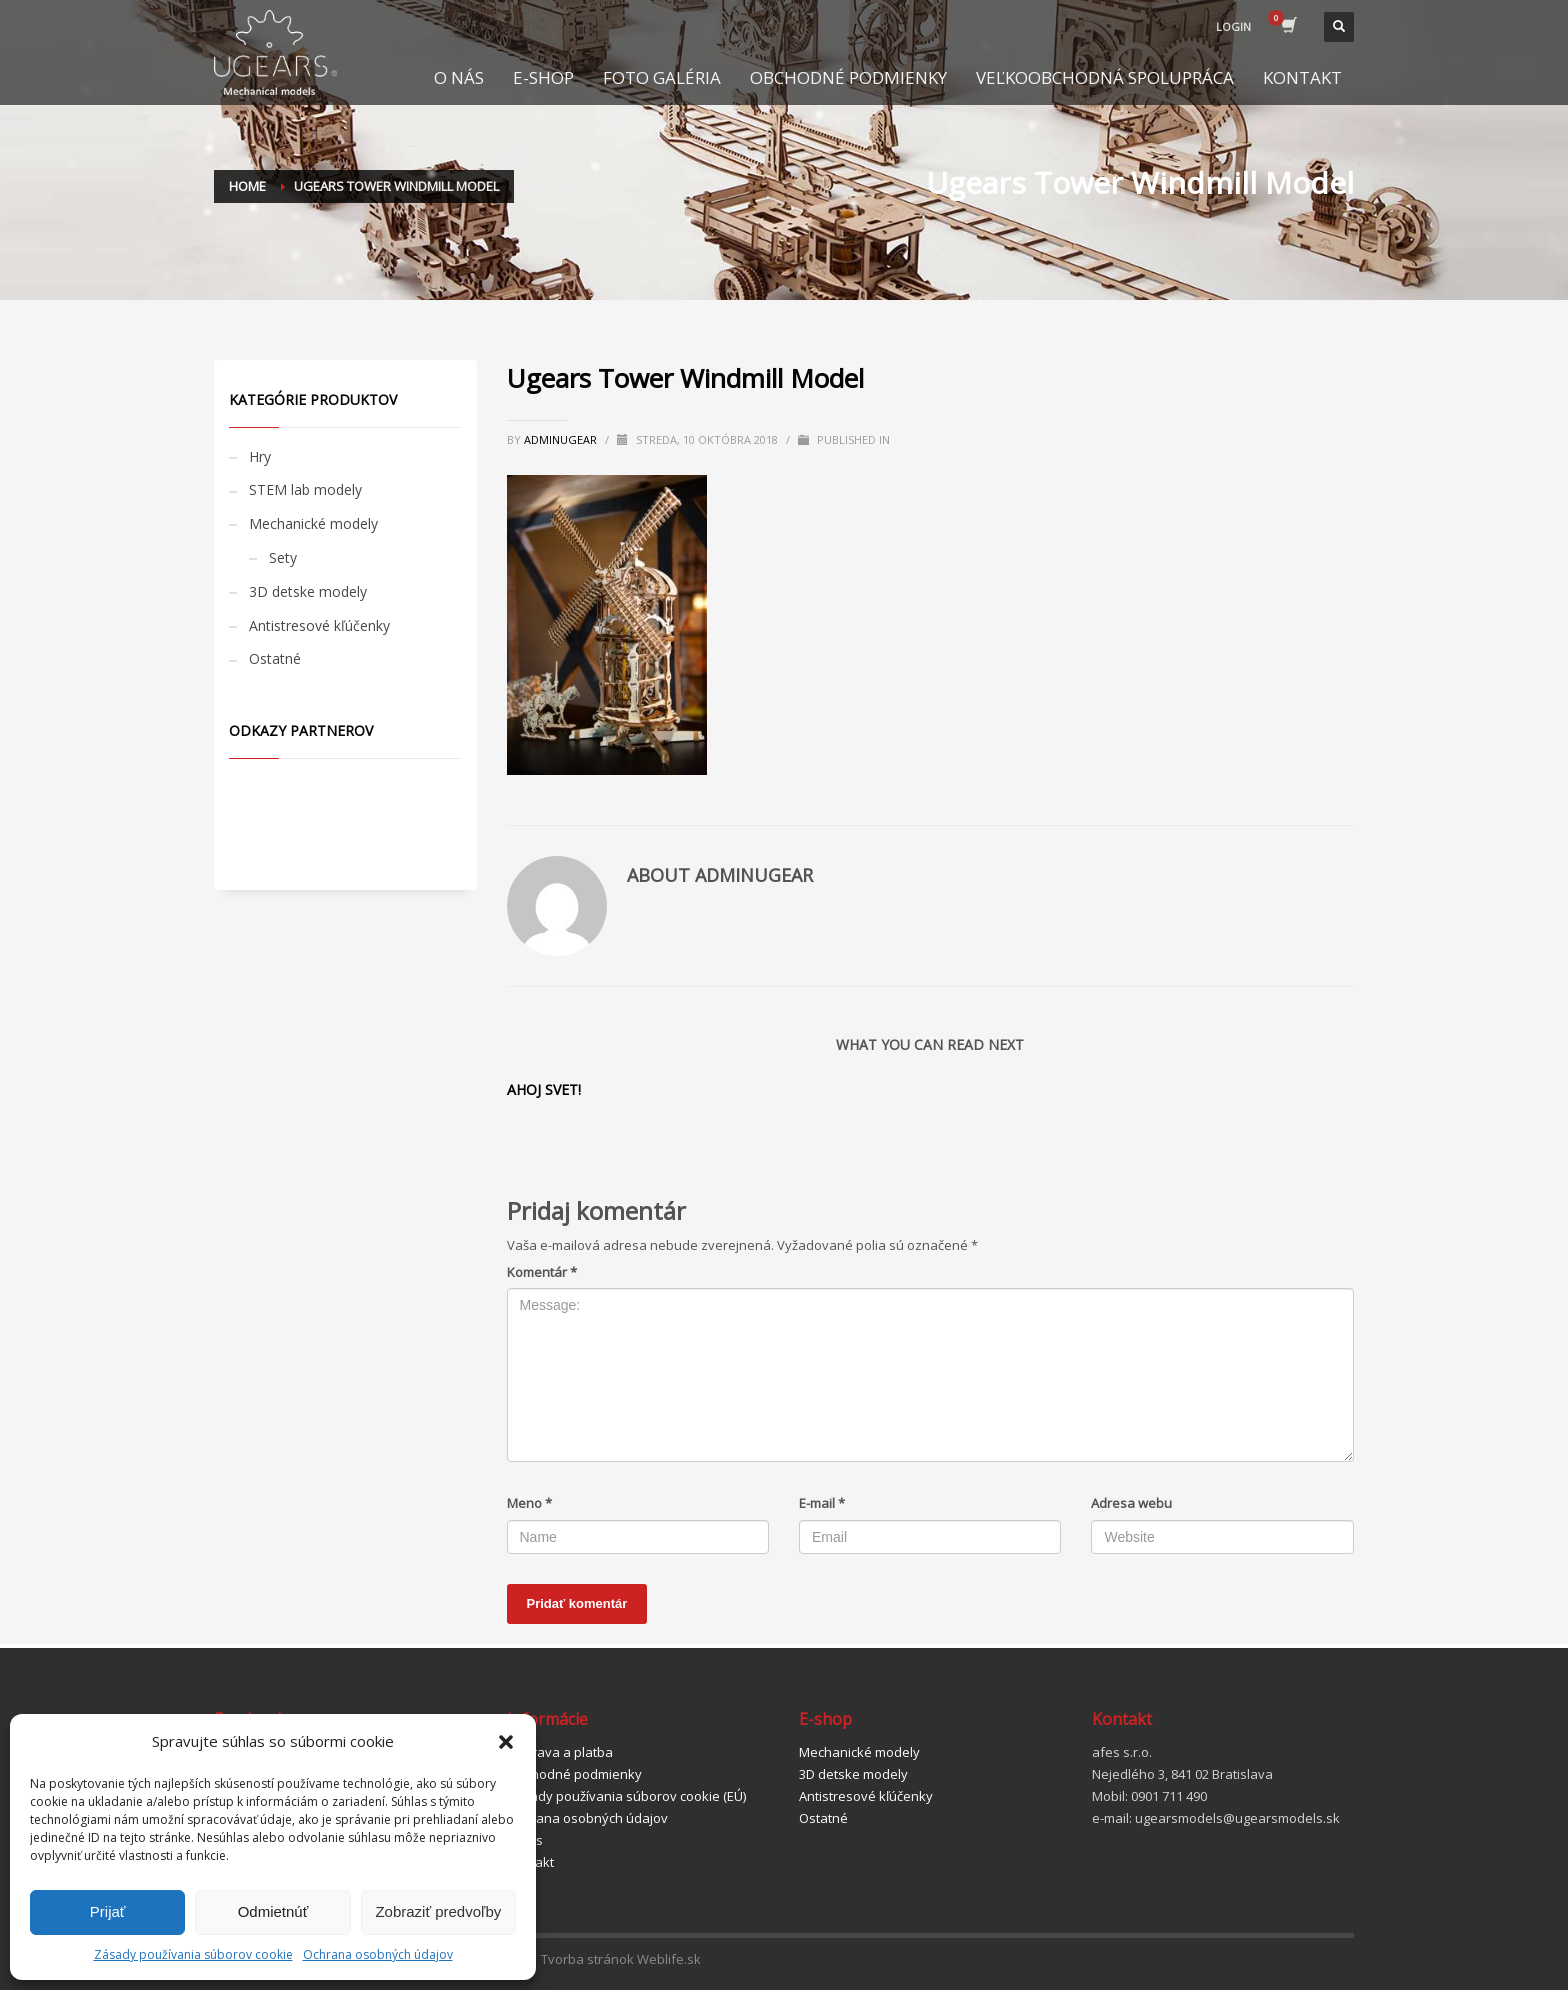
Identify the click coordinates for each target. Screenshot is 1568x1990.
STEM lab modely (305, 489)
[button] (506, 1742)
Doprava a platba (560, 1752)
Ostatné (275, 658)
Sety (283, 557)
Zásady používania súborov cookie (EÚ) (626, 1796)
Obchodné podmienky (574, 1774)
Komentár (542, 1272)
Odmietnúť (273, 1911)
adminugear (562, 439)
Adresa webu (1131, 1503)
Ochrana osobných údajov (378, 1954)
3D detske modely (308, 591)
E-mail (822, 1503)
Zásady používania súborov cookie (193, 1954)
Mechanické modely (313, 523)
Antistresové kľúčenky (319, 625)
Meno (529, 1503)
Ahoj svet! (544, 1089)
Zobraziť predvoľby (438, 1911)
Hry (260, 456)
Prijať (108, 1911)
